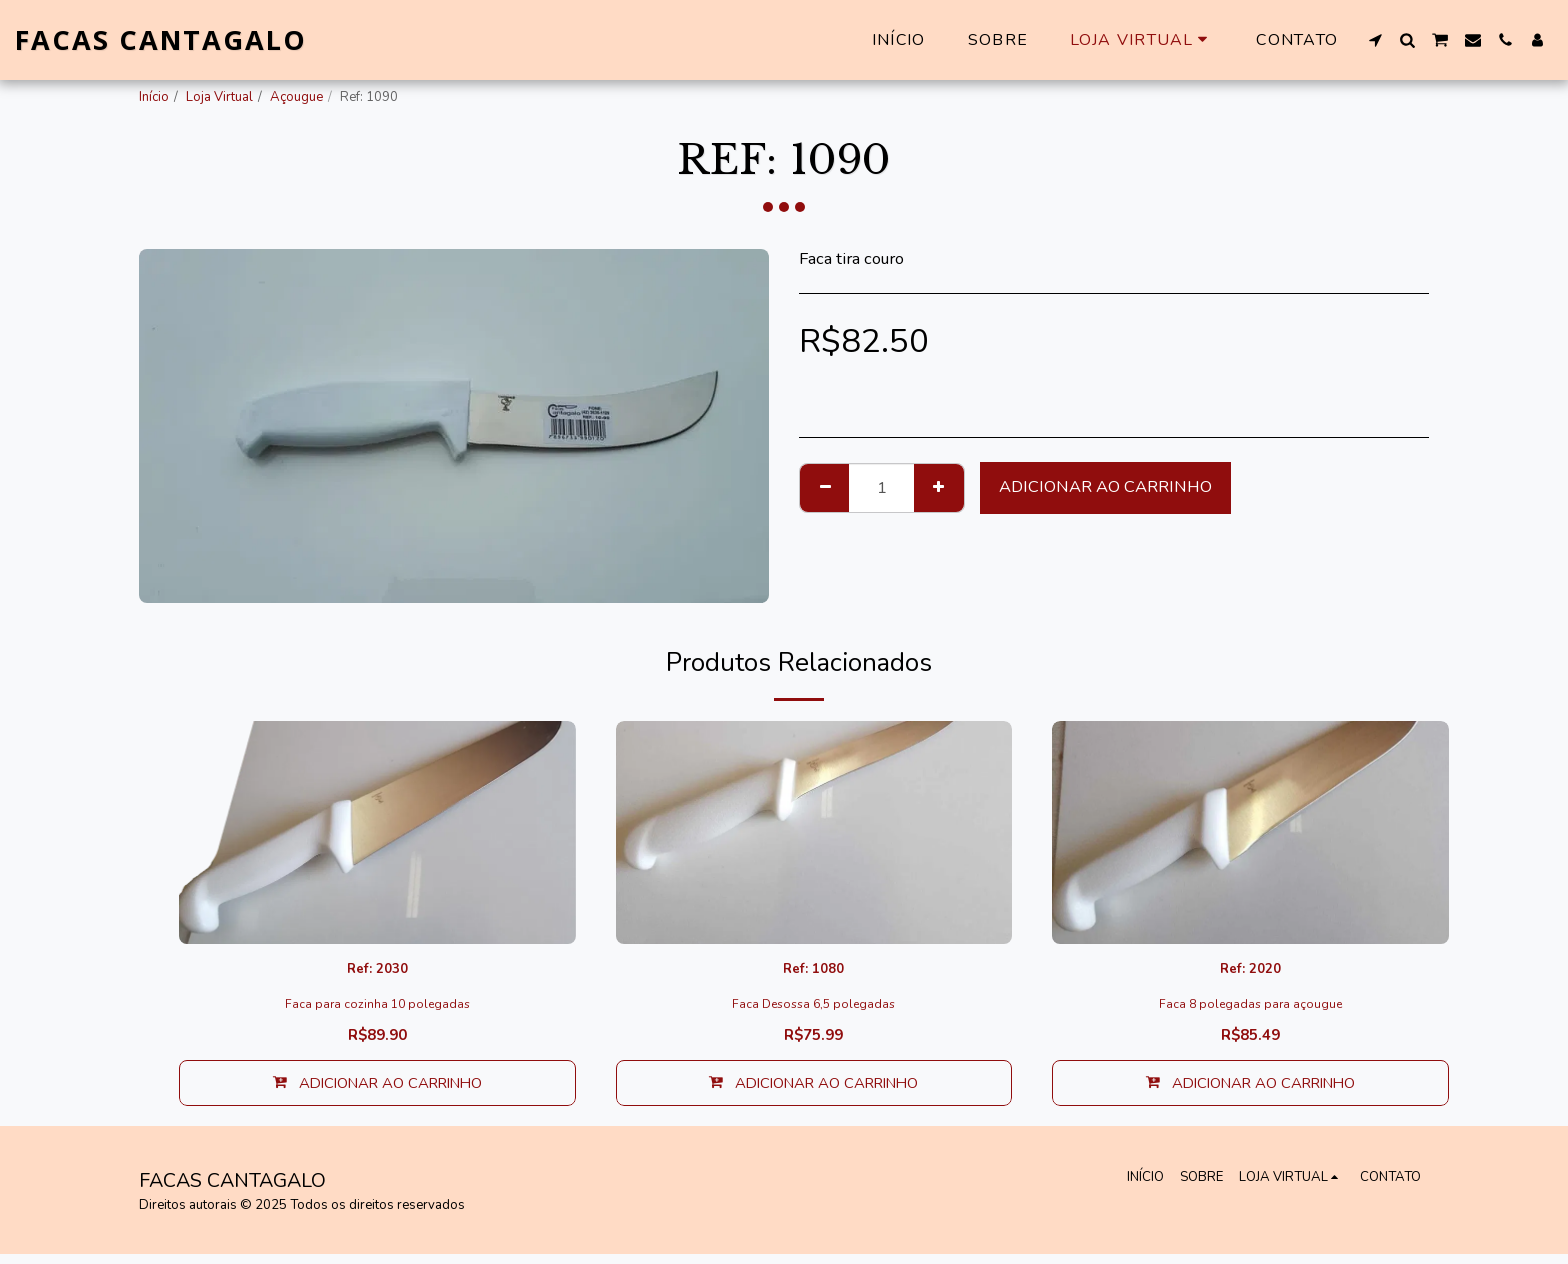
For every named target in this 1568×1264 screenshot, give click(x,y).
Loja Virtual (219, 97)
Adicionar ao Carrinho (1105, 486)
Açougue (296, 97)
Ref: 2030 (377, 971)
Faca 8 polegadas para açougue (1251, 1009)
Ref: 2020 (1250, 971)
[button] (1375, 40)
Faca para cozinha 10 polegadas (377, 1009)
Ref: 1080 (813, 971)
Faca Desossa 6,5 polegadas (814, 1009)
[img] (377, 832)
